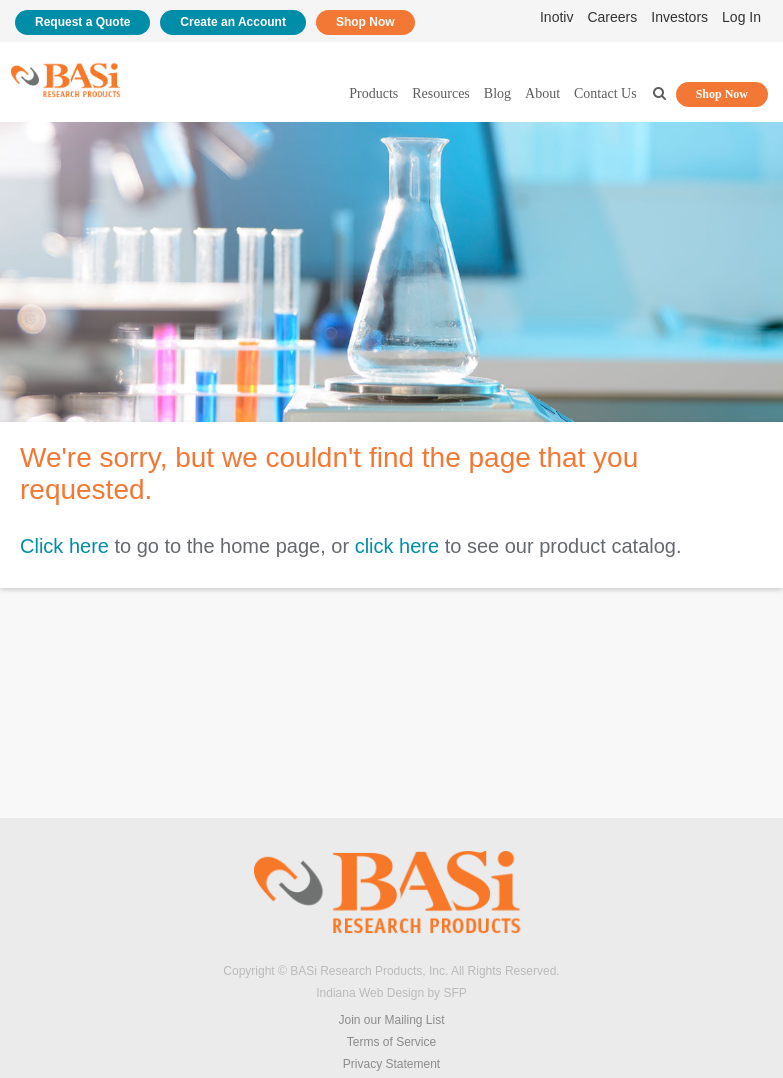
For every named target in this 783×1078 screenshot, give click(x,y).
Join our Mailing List (391, 1020)
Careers (612, 17)
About (542, 93)
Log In (741, 17)
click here (397, 546)
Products (373, 93)
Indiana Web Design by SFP (391, 993)
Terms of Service (391, 1042)
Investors (679, 17)
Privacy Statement (391, 1064)
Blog (497, 93)
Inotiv (556, 17)
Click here (64, 546)
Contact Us (605, 93)
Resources (441, 93)
